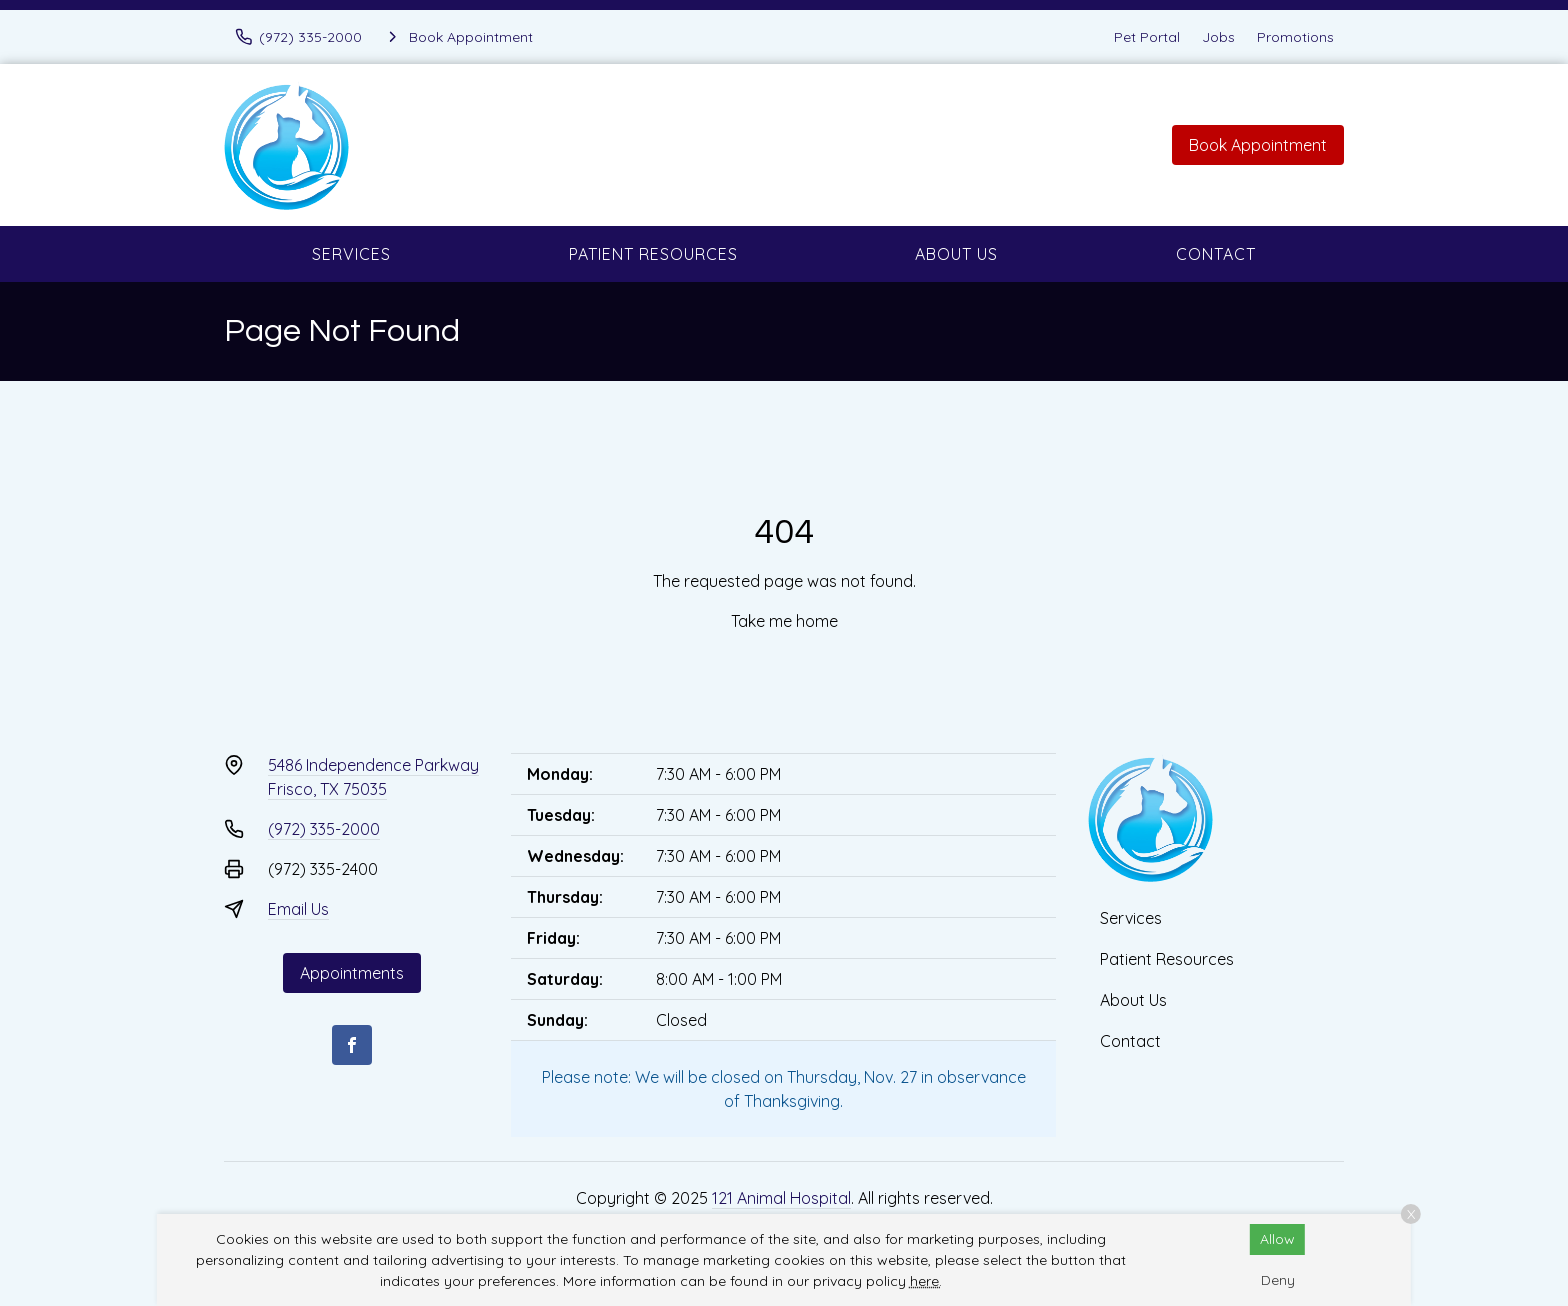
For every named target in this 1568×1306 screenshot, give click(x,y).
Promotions (1295, 37)
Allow (1277, 1239)
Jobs (1218, 37)
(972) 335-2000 (324, 829)
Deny (1278, 1280)
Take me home (784, 621)
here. (926, 1281)
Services (351, 254)
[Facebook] (352, 1045)
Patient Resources (653, 254)
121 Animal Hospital (781, 1198)
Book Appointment (1258, 145)
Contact (1216, 254)
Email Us (298, 909)
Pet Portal (1147, 37)
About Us (956, 254)
